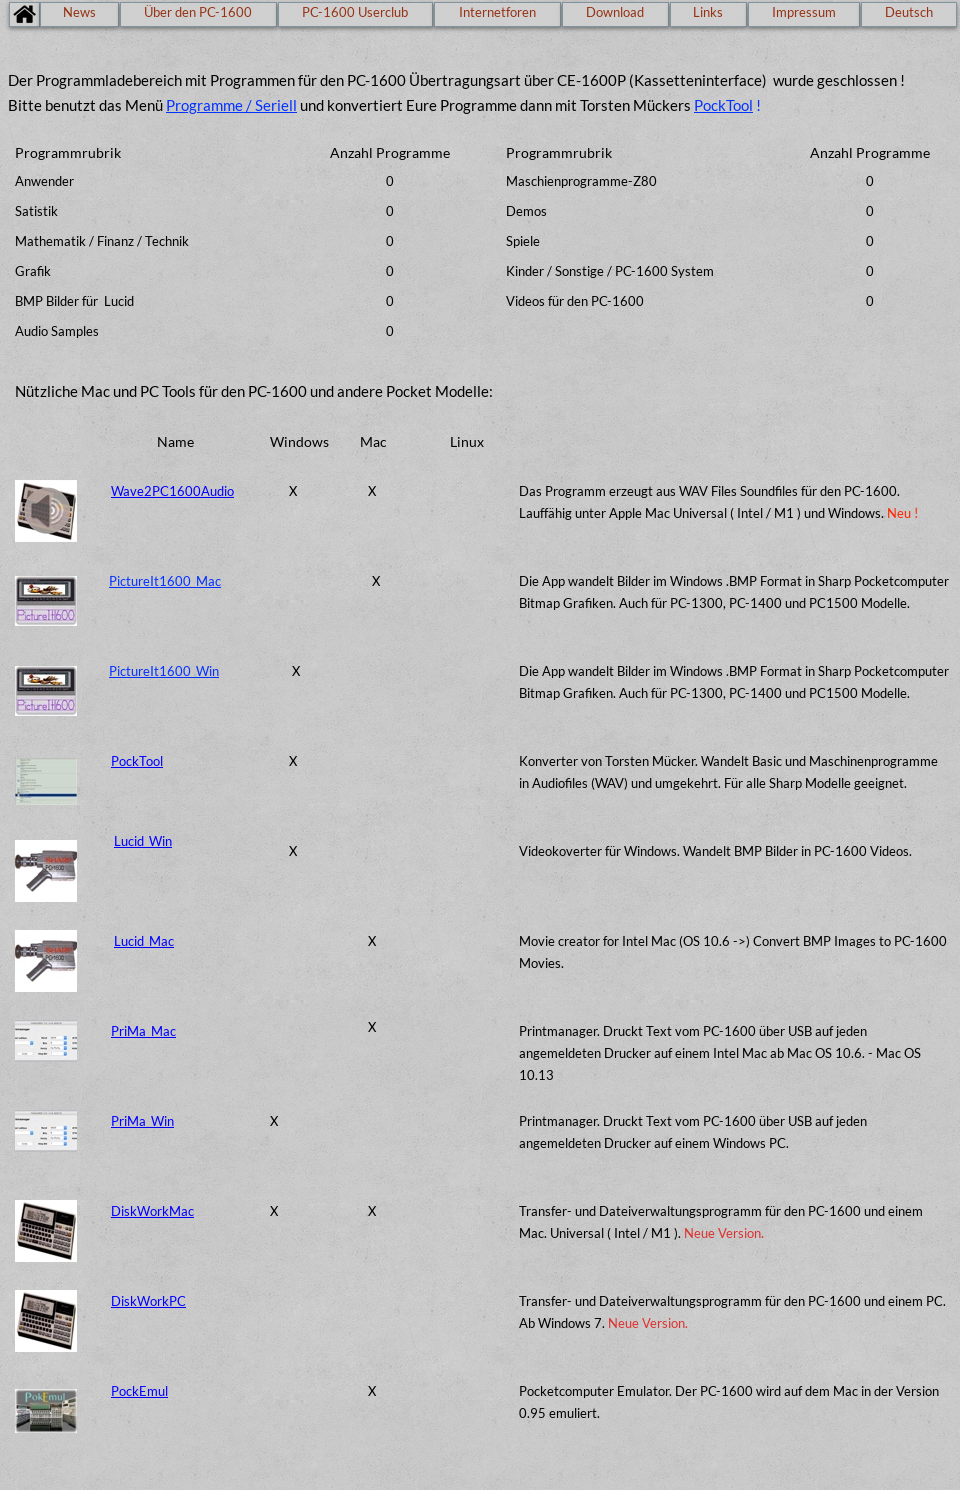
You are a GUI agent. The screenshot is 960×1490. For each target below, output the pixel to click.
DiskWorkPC (148, 1301)
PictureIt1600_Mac (165, 581)
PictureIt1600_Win (164, 671)
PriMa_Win (142, 1121)
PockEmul (139, 1391)
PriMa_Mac (143, 1031)
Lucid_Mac (144, 941)
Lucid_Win (143, 841)
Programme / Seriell (231, 105)
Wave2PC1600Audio (172, 491)
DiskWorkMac (152, 1211)
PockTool (723, 105)
